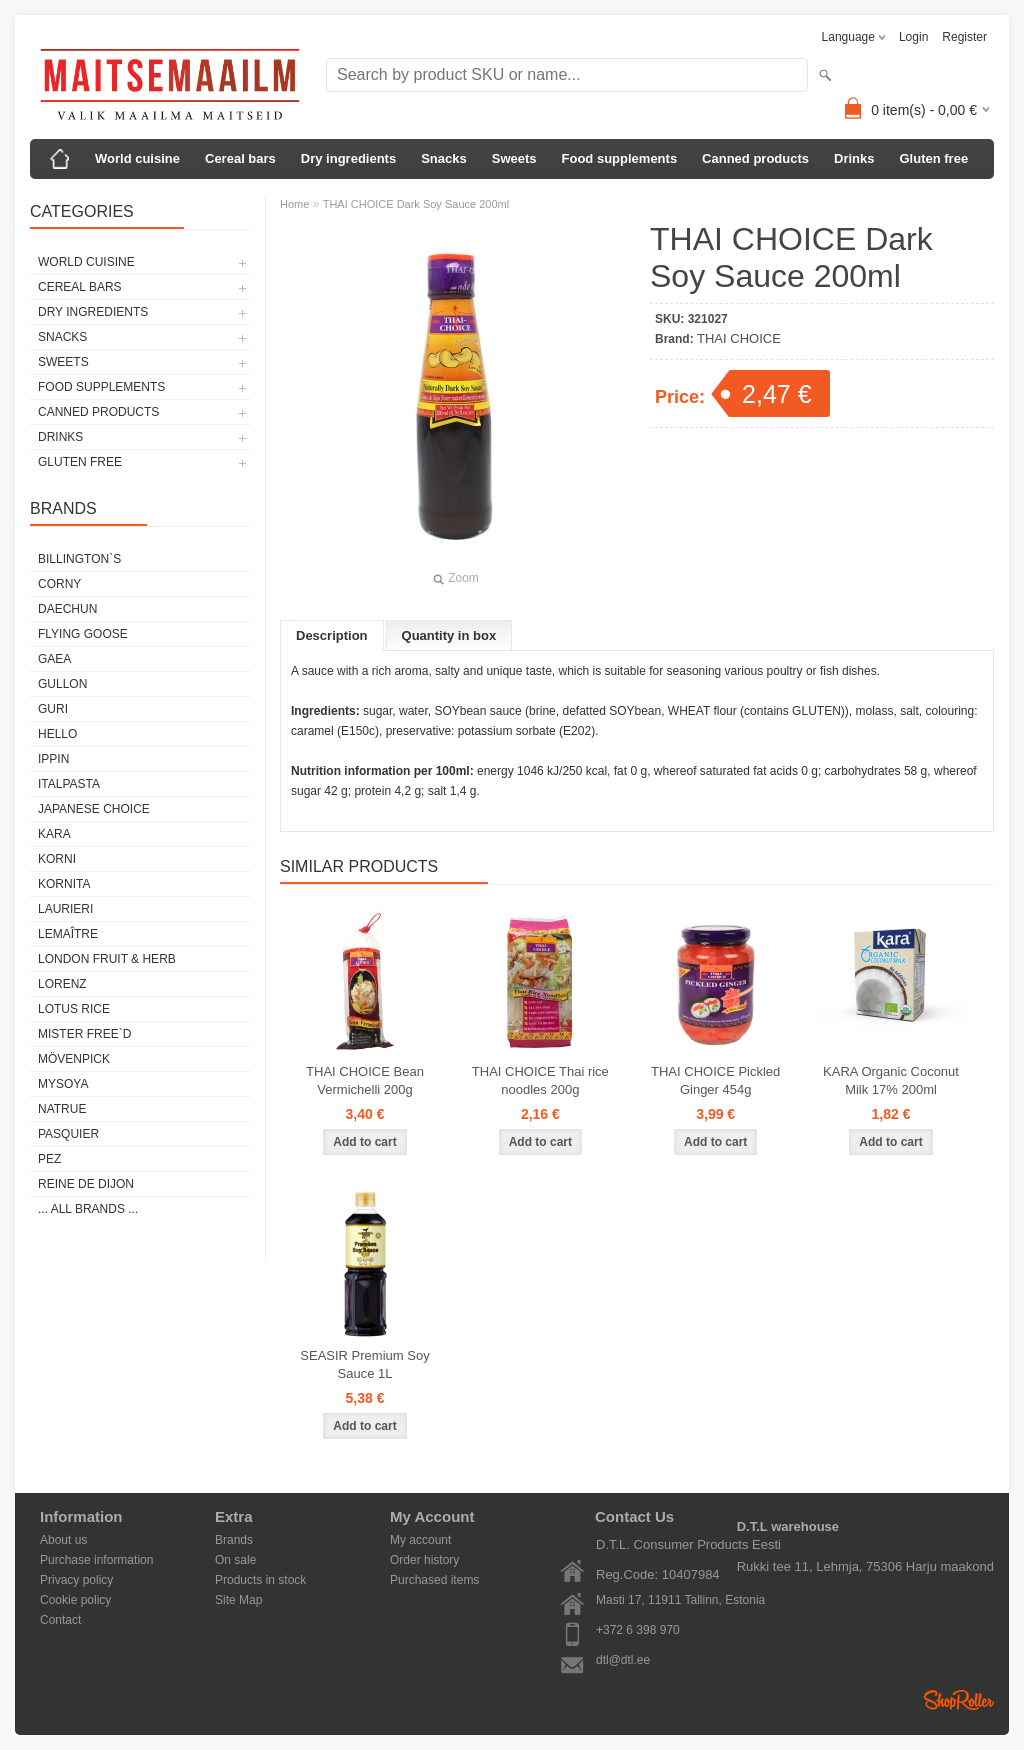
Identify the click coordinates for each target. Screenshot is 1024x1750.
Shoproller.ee (959, 1700)
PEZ (49, 1159)
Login (913, 37)
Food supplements (620, 158)
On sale (235, 1560)
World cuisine (137, 158)
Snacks (444, 158)
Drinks (854, 158)
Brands (234, 1540)
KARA (54, 834)
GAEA (54, 659)
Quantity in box (449, 635)
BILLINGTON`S (79, 559)
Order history (424, 1560)
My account (420, 1540)
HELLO (57, 734)
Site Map (238, 1600)
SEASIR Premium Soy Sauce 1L (364, 1364)
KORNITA (64, 884)
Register (964, 37)
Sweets (514, 158)
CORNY (59, 584)
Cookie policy (75, 1600)
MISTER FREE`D (84, 1034)
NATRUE (62, 1109)
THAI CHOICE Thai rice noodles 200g (540, 1080)
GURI (53, 709)
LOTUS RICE (74, 1009)
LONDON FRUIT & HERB (107, 959)
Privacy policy (76, 1580)
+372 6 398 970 (638, 1630)
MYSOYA (63, 1084)
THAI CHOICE (739, 338)
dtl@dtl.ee (623, 1660)
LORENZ (62, 984)
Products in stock (260, 1580)
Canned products (755, 158)
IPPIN (53, 759)
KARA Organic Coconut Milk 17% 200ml (891, 1080)
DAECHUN (67, 609)
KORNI (57, 859)
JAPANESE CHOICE (94, 809)
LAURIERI (65, 909)
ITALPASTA (69, 784)
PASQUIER (68, 1134)
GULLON (62, 684)
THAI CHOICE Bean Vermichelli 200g (365, 1080)
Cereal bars (240, 158)
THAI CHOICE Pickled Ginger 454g (715, 1080)
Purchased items (434, 1580)
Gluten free (933, 158)
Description (332, 635)
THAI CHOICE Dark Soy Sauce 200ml (416, 204)
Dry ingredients (348, 158)
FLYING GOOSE (83, 634)
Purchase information (96, 1560)
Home (294, 204)
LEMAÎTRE (68, 934)
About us (63, 1540)
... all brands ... (88, 1209)
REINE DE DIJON (86, 1184)
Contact (60, 1620)
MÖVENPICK (74, 1059)
